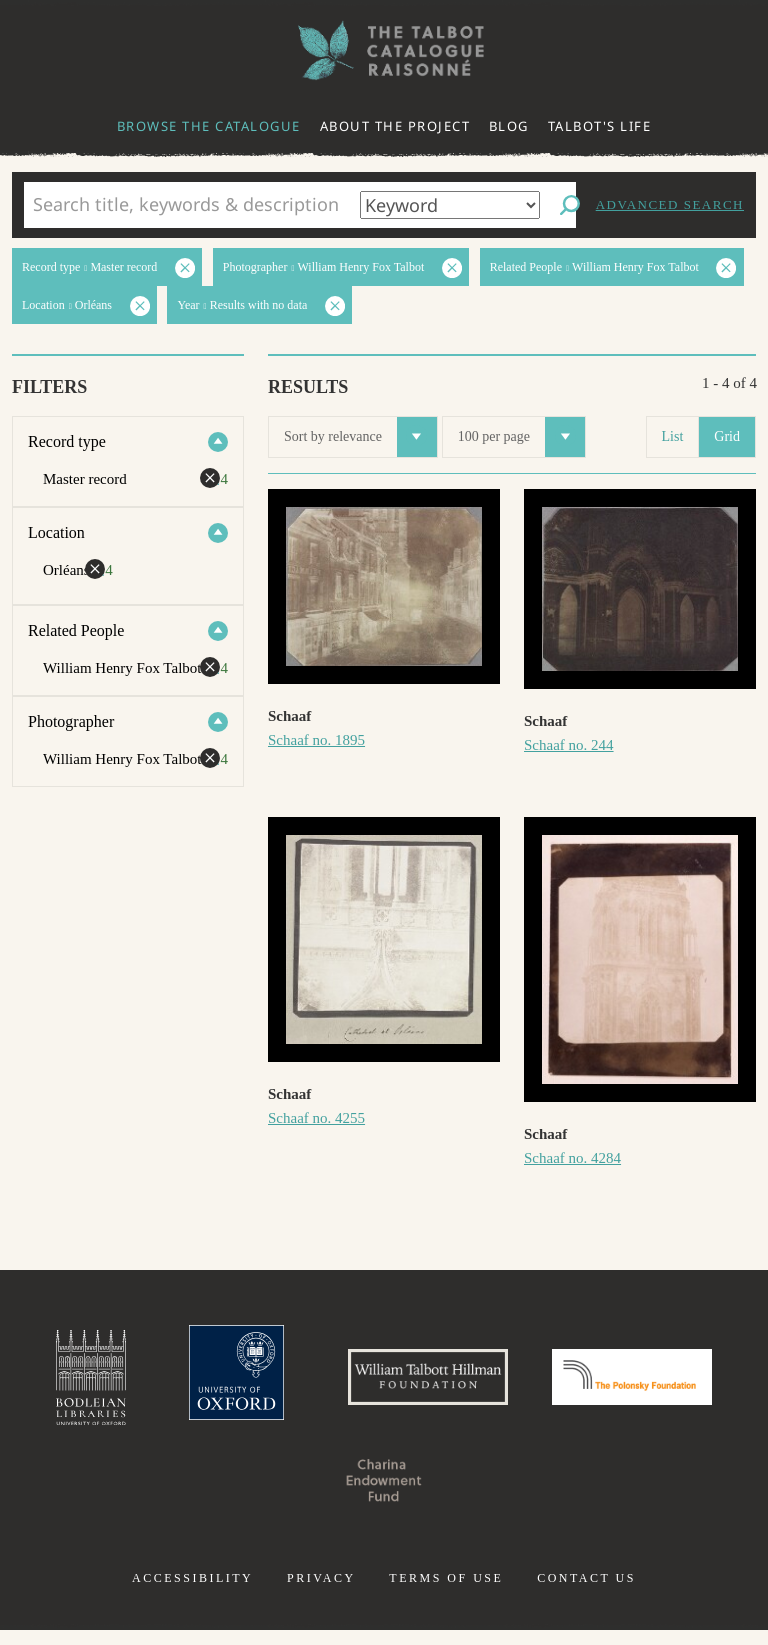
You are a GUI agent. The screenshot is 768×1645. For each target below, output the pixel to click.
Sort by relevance (360, 437)
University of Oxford (304, 1385)
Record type (67, 441)
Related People (76, 630)
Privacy (321, 1593)
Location (56, 532)
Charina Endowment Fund (486, 1495)
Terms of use (446, 1593)
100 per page (521, 437)
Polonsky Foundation (282, 1495)
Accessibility (192, 1593)
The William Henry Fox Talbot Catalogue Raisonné (384, 50)
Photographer (71, 721)
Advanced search (670, 204)
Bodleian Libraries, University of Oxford (145, 1385)
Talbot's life (600, 126)
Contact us (586, 1593)
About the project (395, 126)
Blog (509, 126)
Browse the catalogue (209, 126)
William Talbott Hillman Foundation (523, 1385)
